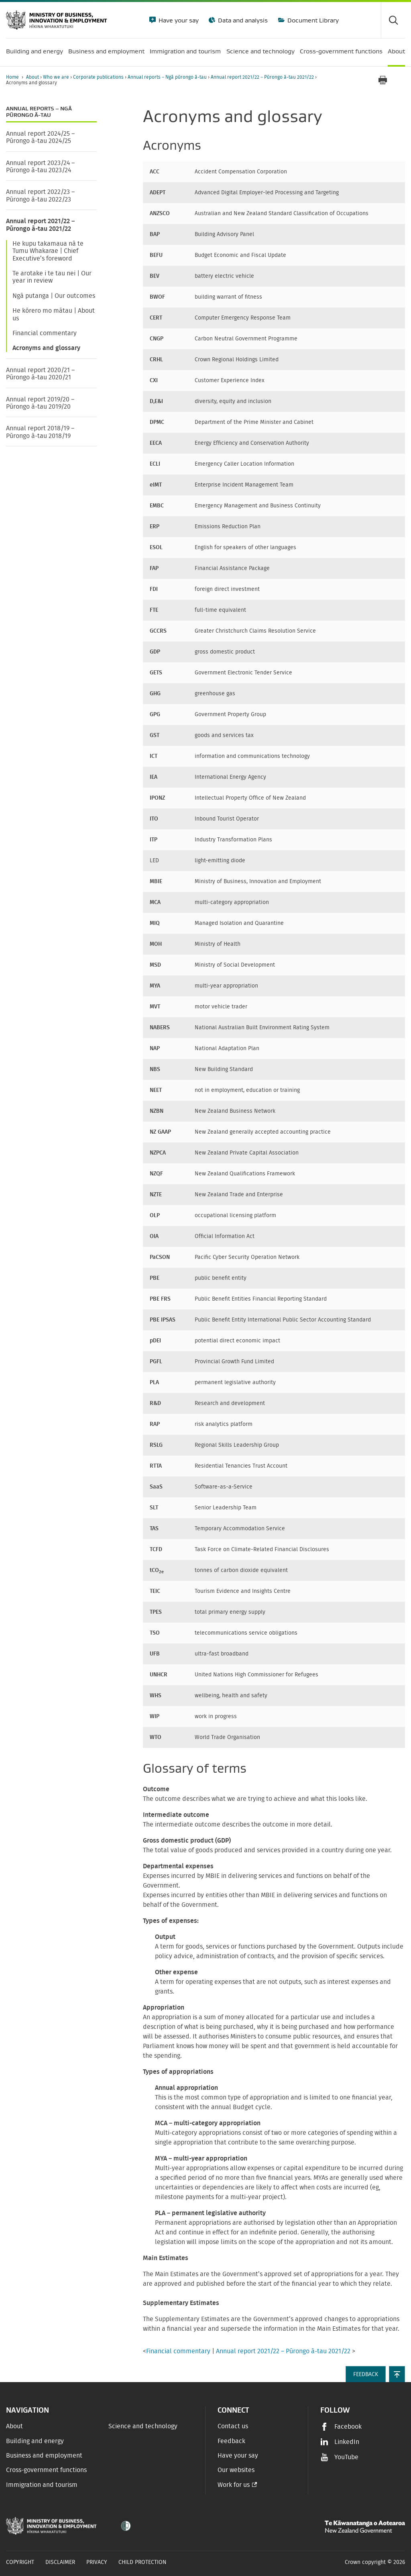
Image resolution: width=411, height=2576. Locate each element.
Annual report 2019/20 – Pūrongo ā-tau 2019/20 (40, 403)
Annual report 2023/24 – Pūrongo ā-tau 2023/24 (40, 166)
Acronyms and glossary (46, 348)
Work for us (234, 2485)
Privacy (96, 2562)
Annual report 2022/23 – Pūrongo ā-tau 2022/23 (40, 195)
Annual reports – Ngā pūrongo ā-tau (168, 77)
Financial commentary (44, 333)
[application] (401, 80)
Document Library (312, 20)
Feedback (231, 2441)
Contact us (233, 2426)
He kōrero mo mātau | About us (53, 314)
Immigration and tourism (41, 2485)
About (33, 77)
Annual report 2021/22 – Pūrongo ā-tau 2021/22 (263, 77)
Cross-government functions (46, 2470)
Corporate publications (99, 77)
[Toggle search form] (393, 20)
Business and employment (44, 2455)
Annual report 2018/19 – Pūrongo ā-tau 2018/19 (40, 432)
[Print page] (382, 80)
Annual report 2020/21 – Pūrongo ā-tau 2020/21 (40, 374)
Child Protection (142, 2562)
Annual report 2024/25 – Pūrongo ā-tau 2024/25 (40, 137)
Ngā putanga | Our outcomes (53, 296)
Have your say (178, 20)
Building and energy (35, 2441)
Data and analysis (242, 20)
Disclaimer (60, 2562)
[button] (397, 2374)
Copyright (20, 2562)
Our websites (236, 2470)
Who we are (56, 77)
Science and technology (142, 2426)
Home (12, 77)
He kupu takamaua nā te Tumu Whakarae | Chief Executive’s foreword (47, 251)
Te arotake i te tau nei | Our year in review (52, 277)
